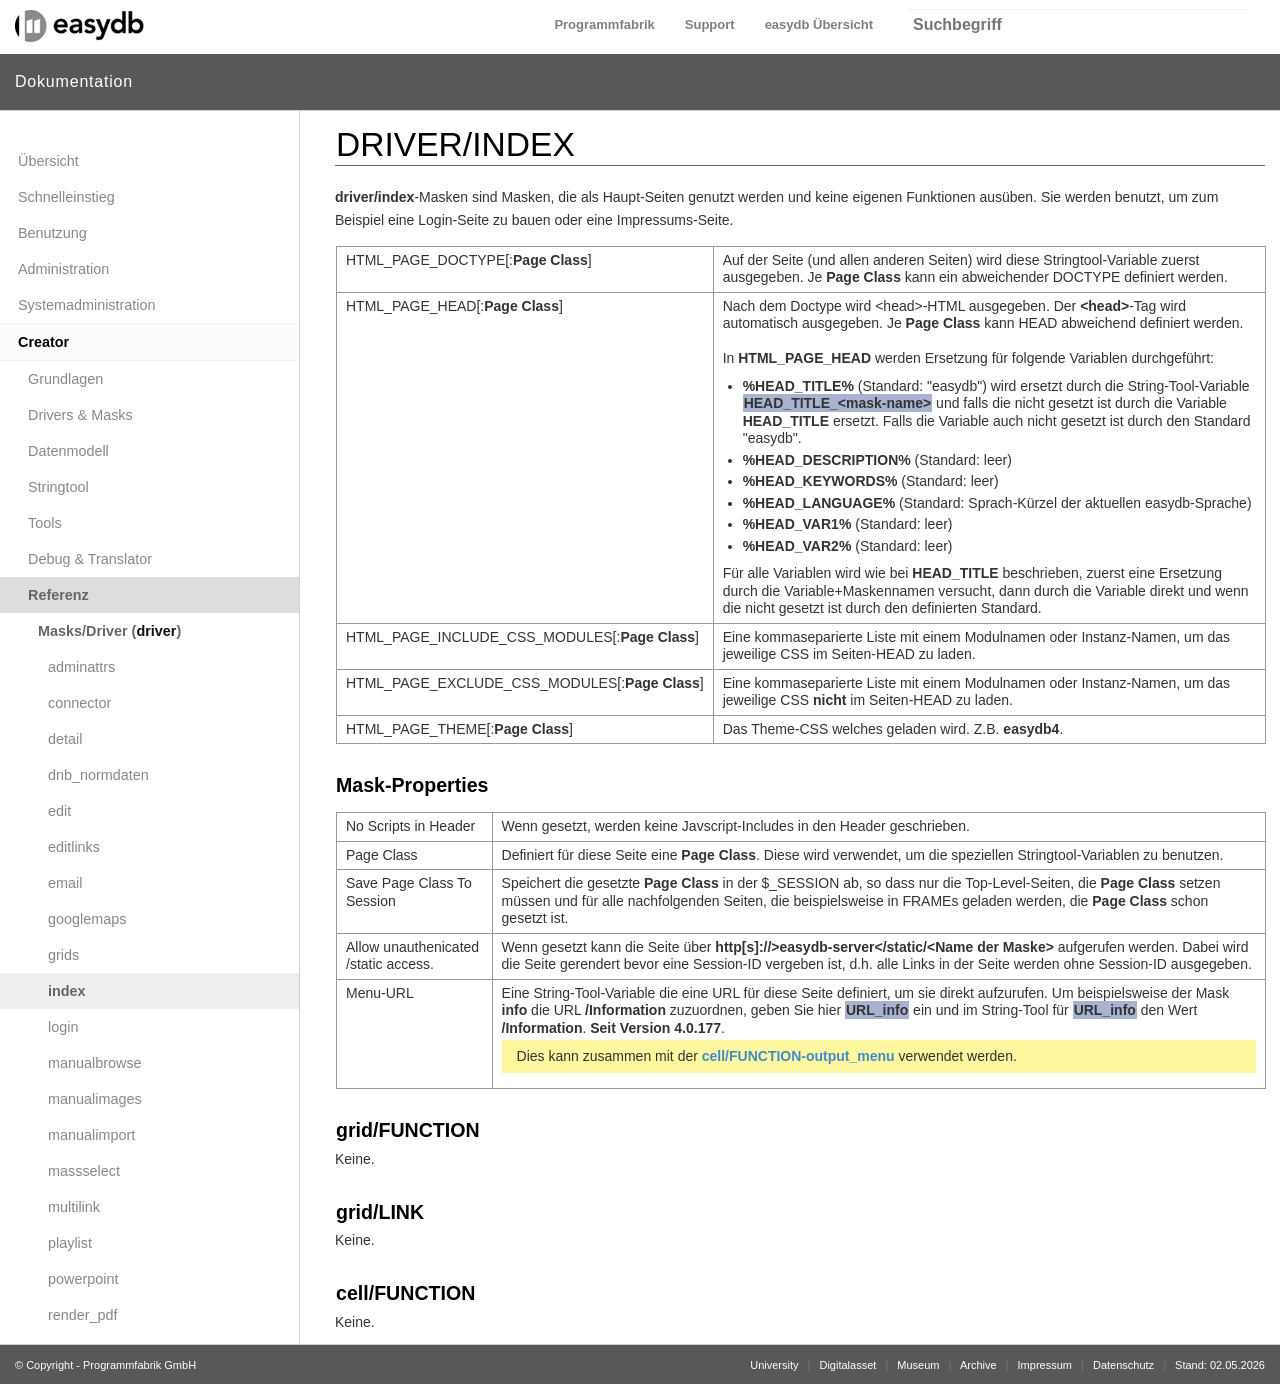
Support (710, 24)
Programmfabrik (604, 24)
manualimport (91, 1135)
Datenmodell (68, 451)
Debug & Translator (90, 559)
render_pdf (83, 1315)
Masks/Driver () (109, 631)
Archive (978, 1365)
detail (65, 739)
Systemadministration (87, 305)
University (774, 1365)
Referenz (58, 595)
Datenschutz (1123, 1365)
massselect (84, 1171)
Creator (43, 342)
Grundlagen (65, 379)
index (67, 991)
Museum (918, 1365)
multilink (74, 1207)
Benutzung (52, 233)
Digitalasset (847, 1365)
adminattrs (81, 667)
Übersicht (48, 161)
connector (79, 703)
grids (63, 955)
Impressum (1045, 1365)
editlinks (74, 847)
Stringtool (58, 487)
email (65, 883)
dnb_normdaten (98, 775)
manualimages (95, 1099)
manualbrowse (95, 1063)
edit (59, 811)
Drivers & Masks (80, 415)
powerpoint (83, 1279)
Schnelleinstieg (66, 197)
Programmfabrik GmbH (139, 1365)
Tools (45, 523)
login (63, 1027)
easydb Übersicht (819, 24)
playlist (70, 1243)
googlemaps (87, 919)
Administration (63, 269)
